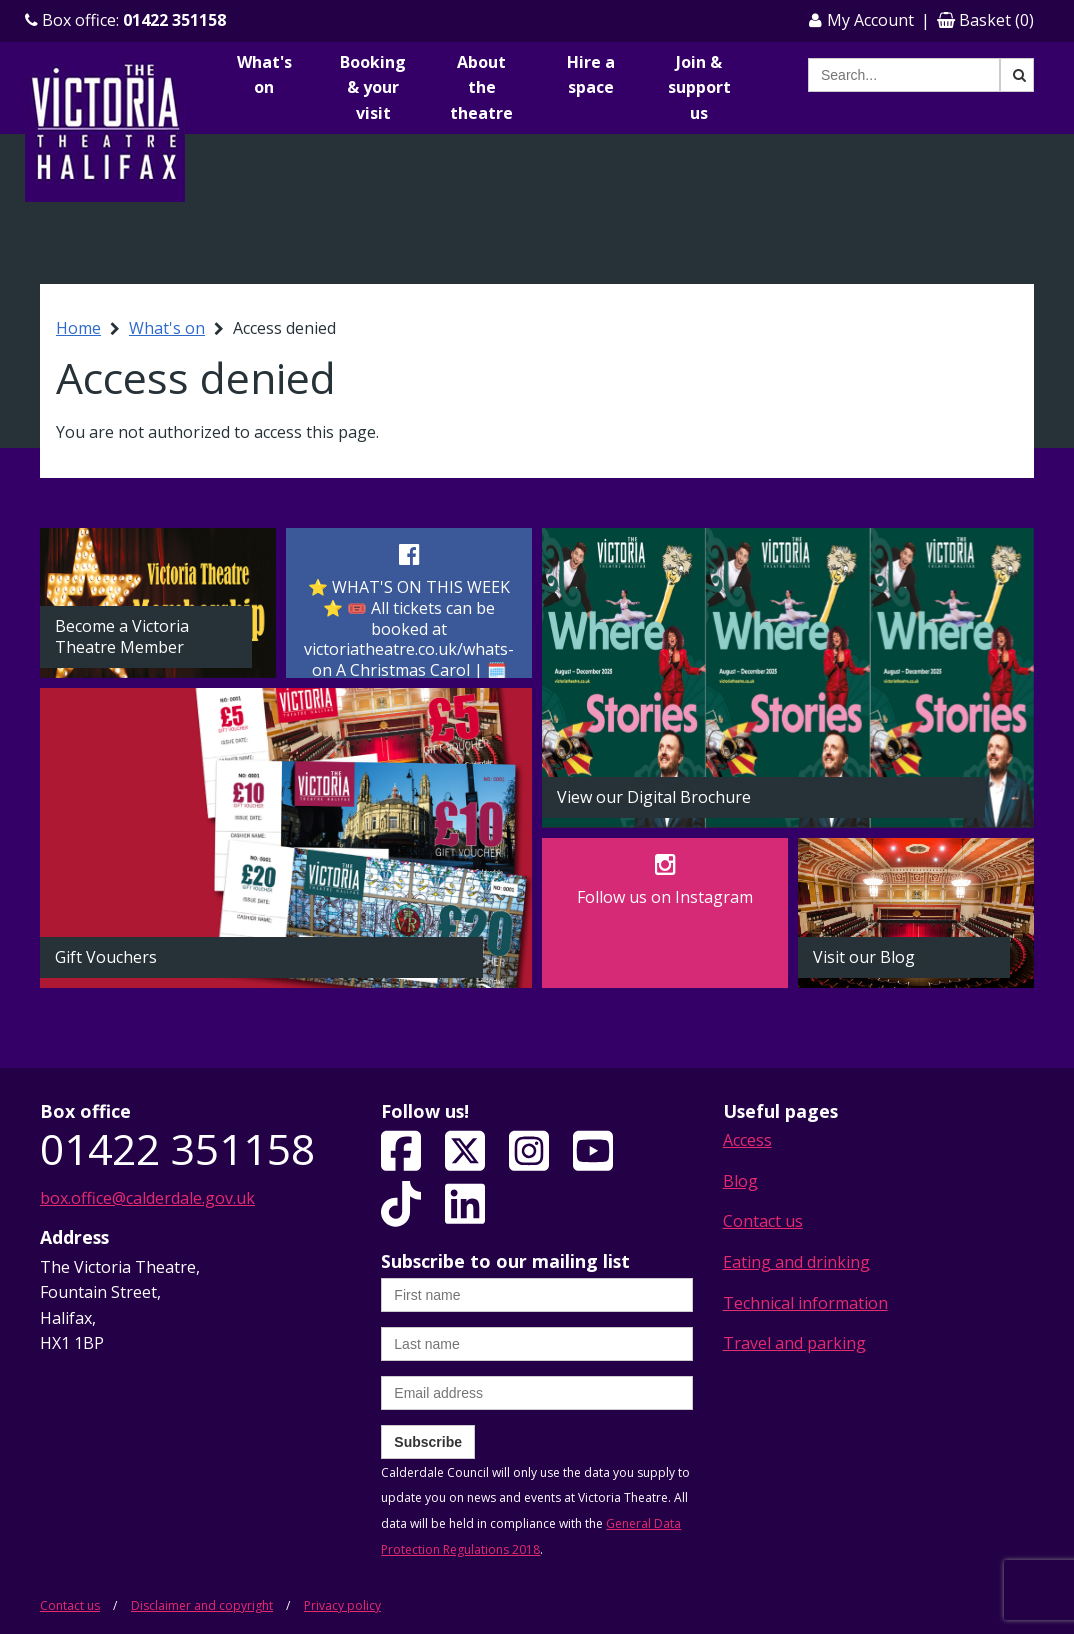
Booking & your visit (373, 87)
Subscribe (428, 1442)
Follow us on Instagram (665, 897)
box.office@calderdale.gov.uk (147, 1198)
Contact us (763, 1221)
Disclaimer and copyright (202, 1605)
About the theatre (481, 87)
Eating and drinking (796, 1262)
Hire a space (591, 75)
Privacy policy (342, 1605)
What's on (264, 75)
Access (747, 1140)
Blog (740, 1181)
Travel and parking (794, 1343)
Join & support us (699, 87)
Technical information (805, 1303)
